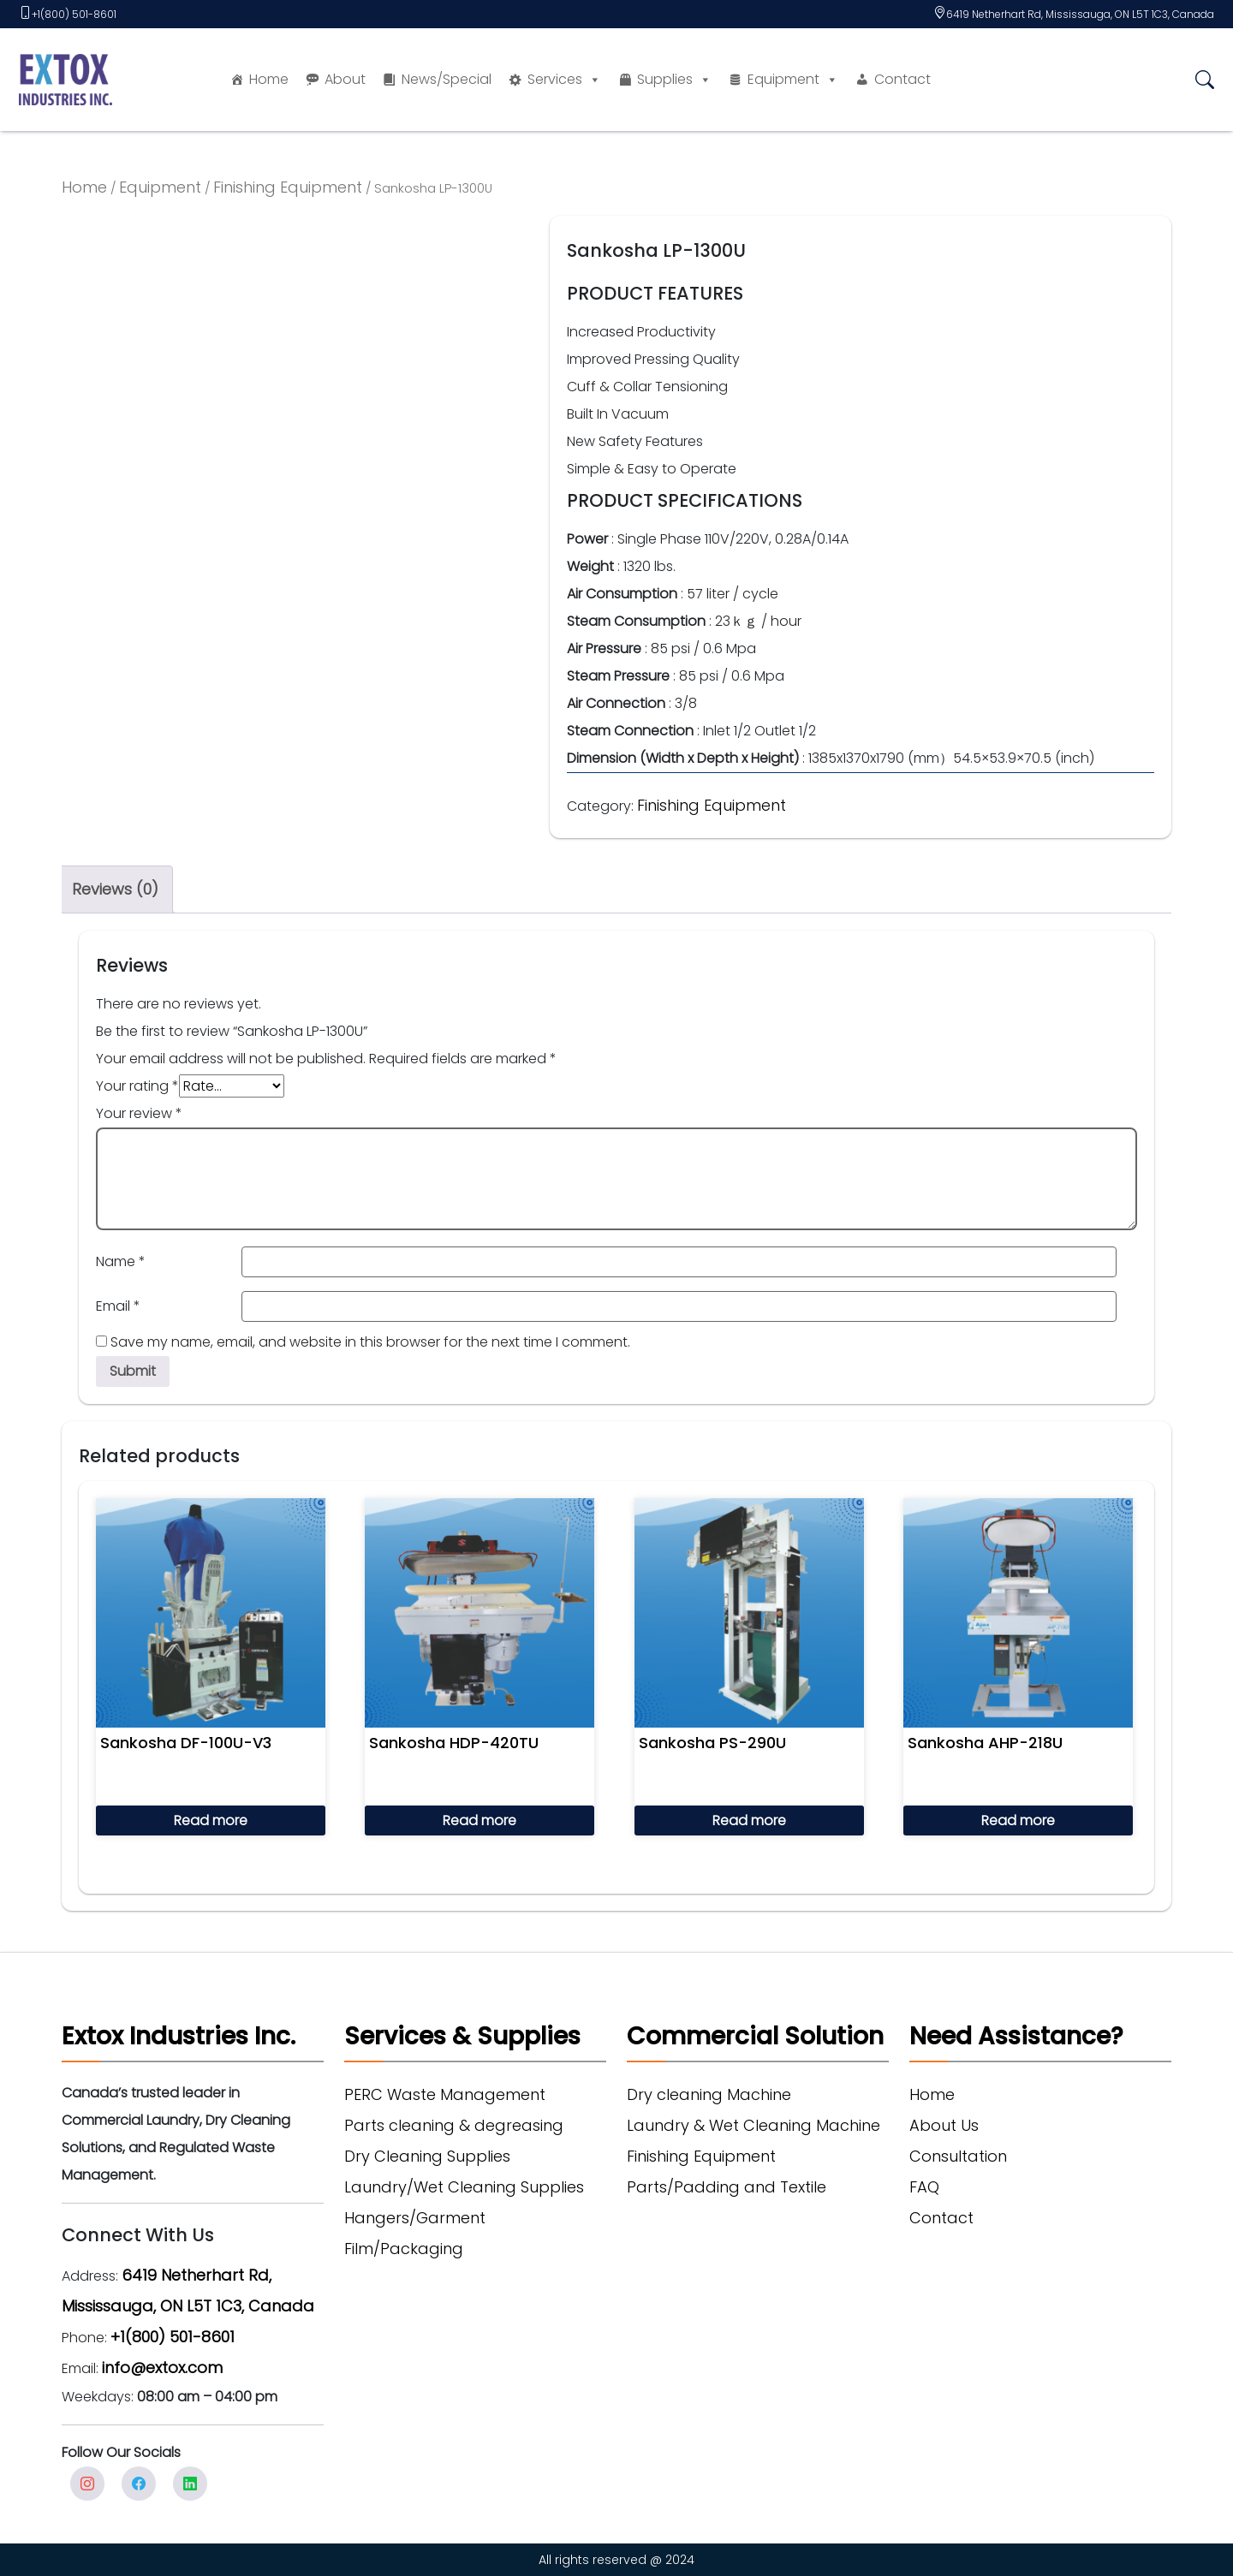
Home (269, 79)
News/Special (446, 79)
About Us (944, 2125)
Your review (139, 1113)
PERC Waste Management (444, 2094)
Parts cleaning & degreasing (453, 2125)
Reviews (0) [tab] (115, 889)
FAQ (924, 2187)
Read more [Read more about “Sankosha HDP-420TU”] (479, 1820)
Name (121, 1261)
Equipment (793, 79)
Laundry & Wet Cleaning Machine (753, 2125)
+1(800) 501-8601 (74, 14)
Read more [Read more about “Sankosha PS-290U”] (749, 1820)
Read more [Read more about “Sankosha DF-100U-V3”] (210, 1820)
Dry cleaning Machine (709, 2094)
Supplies (674, 79)
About (345, 79)
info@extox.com (162, 2367)
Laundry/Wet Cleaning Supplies (464, 2187)
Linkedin (190, 2483)
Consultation (958, 2156)
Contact (902, 79)
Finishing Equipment (287, 187)
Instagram (87, 2483)
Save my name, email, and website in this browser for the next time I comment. (370, 1342)
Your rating (137, 1086)
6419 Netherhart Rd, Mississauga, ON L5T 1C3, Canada (1080, 14)
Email (118, 1306)
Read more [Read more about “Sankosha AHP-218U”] (1018, 1820)
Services (564, 79)
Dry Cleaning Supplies (427, 2156)
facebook (139, 2483)
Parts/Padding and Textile (726, 2187)
